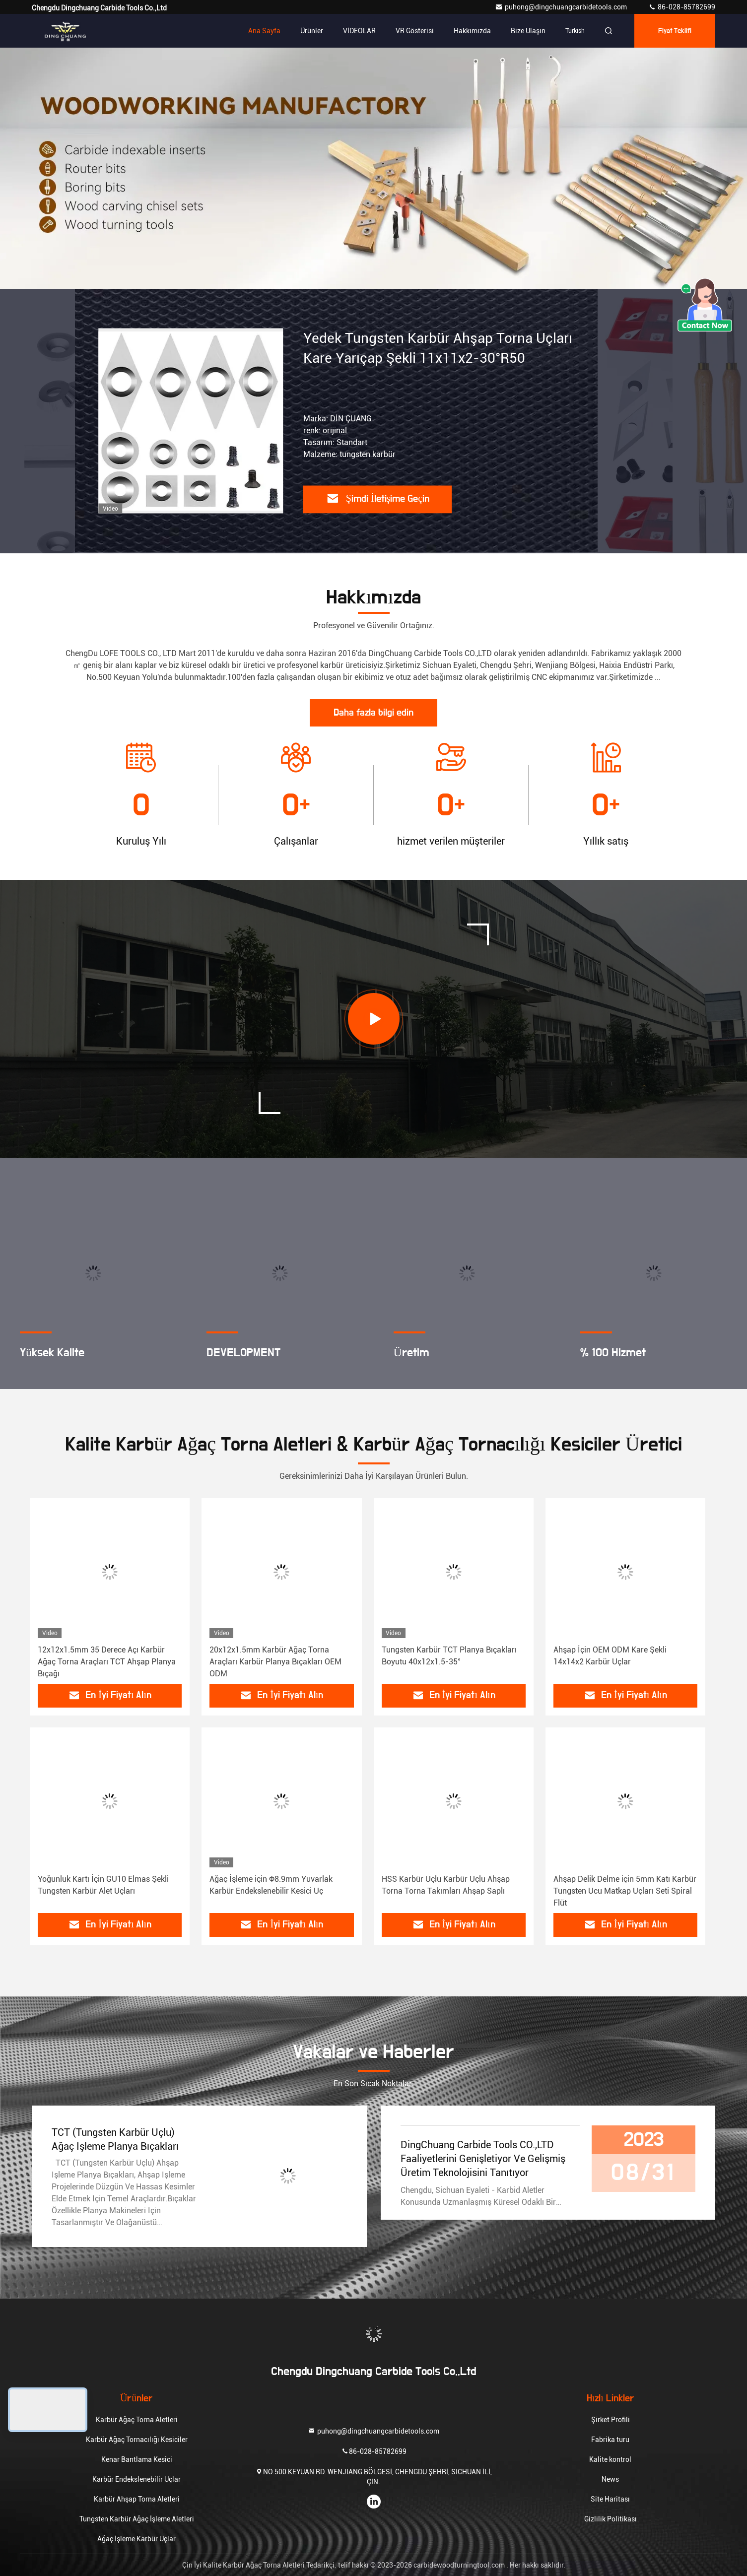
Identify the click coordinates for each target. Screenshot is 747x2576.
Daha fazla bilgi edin (373, 713)
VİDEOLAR (359, 31)
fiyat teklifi (675, 30)
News (610, 2479)
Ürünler (311, 31)
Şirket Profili (610, 2420)
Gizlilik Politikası (610, 2519)
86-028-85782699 (681, 7)
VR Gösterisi (415, 31)
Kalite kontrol (610, 2459)
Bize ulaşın (528, 31)
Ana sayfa (264, 31)
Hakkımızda (472, 31)
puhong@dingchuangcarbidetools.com (561, 7)
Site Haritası (610, 2499)
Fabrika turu (610, 2440)
